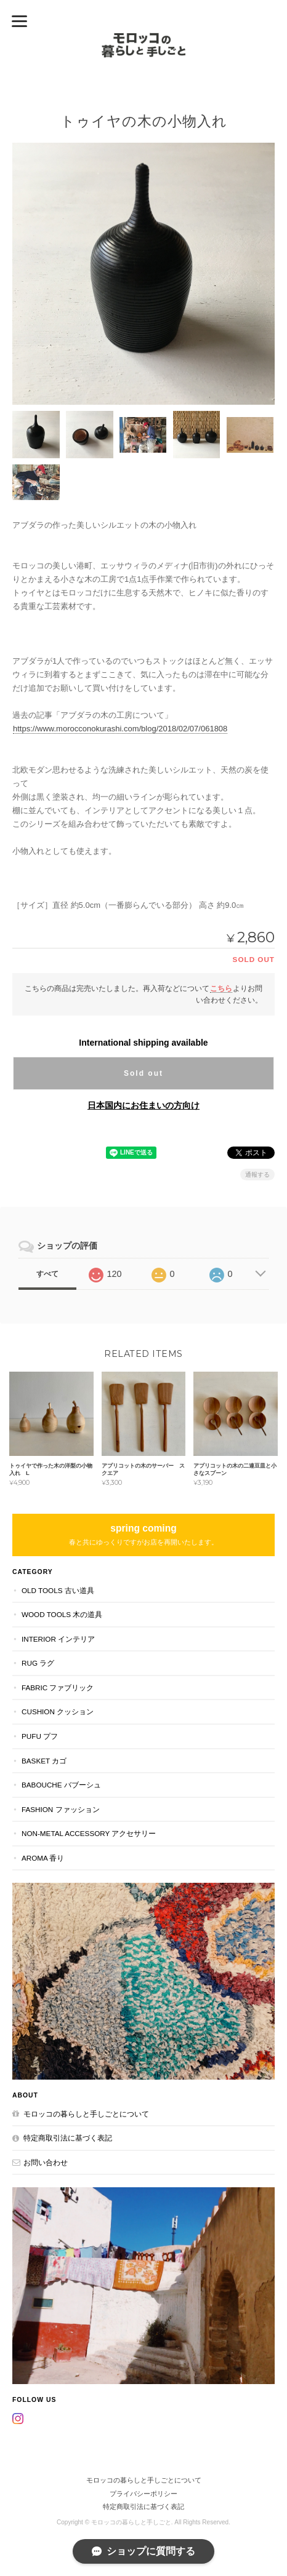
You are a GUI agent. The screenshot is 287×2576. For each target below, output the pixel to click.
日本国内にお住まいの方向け (143, 1105)
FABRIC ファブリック (58, 1687)
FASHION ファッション (61, 1809)
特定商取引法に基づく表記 (67, 2138)
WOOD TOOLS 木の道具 (62, 1614)
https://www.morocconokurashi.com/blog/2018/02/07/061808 (120, 728)
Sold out (143, 1073)
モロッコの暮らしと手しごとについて (86, 2114)
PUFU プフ (40, 1736)
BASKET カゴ (44, 1761)
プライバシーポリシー (143, 2493)
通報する (257, 1174)
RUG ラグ (38, 1663)
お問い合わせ (45, 2162)
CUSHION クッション (58, 1711)
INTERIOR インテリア (58, 1639)
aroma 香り (43, 1858)
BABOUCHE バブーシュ (61, 1785)
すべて (47, 1274)
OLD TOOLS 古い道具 (58, 1590)
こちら (221, 988)
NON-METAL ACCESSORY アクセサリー (89, 1833)
